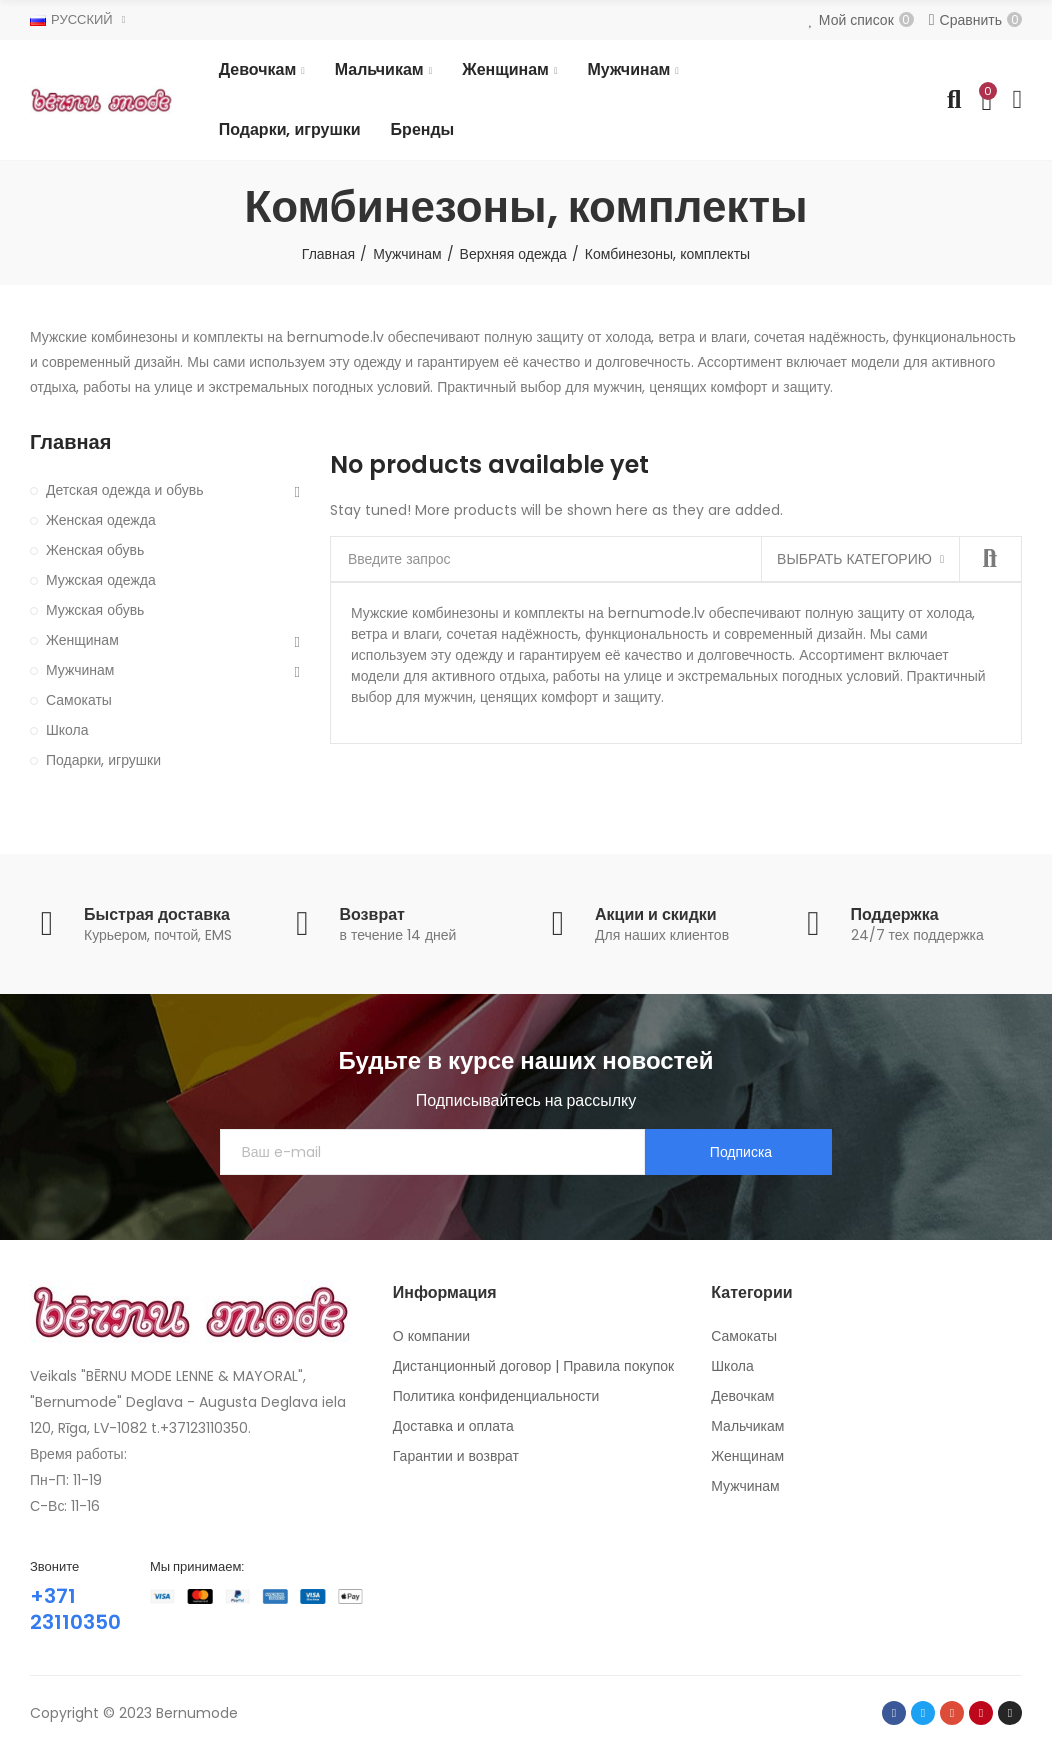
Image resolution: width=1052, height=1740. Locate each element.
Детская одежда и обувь (125, 490)
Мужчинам (80, 670)
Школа (67, 730)
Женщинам (82, 640)
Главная (70, 442)
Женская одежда (101, 520)
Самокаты (79, 700)
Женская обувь (95, 550)
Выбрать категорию (854, 559)
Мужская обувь (95, 610)
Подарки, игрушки (103, 760)
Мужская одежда (101, 580)
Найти (990, 559)
